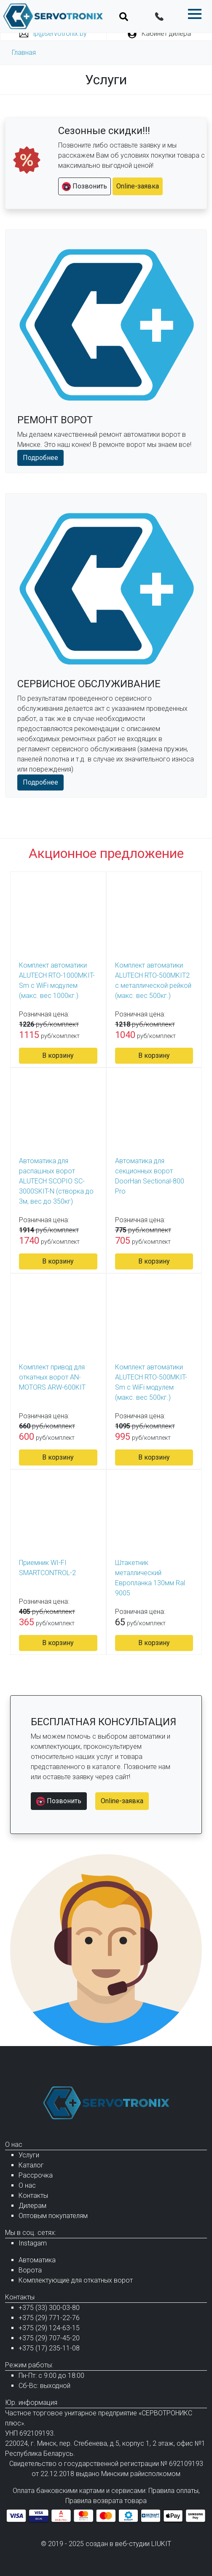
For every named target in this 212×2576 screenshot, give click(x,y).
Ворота (30, 2270)
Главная (24, 52)
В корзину (58, 1055)
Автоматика (37, 2260)
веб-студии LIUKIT (143, 2544)
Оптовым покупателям (53, 2216)
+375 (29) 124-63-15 (49, 2328)
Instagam (33, 2243)
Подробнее (40, 458)
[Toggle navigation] (124, 16)
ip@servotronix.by (53, 34)
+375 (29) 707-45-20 (49, 2338)
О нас (27, 2185)
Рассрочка (36, 2175)
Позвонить (84, 186)
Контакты (33, 2195)
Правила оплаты (173, 2491)
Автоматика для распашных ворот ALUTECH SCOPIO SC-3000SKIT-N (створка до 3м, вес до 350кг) (56, 1181)
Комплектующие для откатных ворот (76, 2280)
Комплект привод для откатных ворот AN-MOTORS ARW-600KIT (52, 1377)
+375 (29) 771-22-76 (49, 2318)
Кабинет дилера (159, 34)
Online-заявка (137, 186)
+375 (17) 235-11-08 (49, 2348)
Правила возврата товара (106, 2501)
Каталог (31, 2165)
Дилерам (32, 2206)
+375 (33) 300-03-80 (49, 2308)
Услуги (29, 2155)
